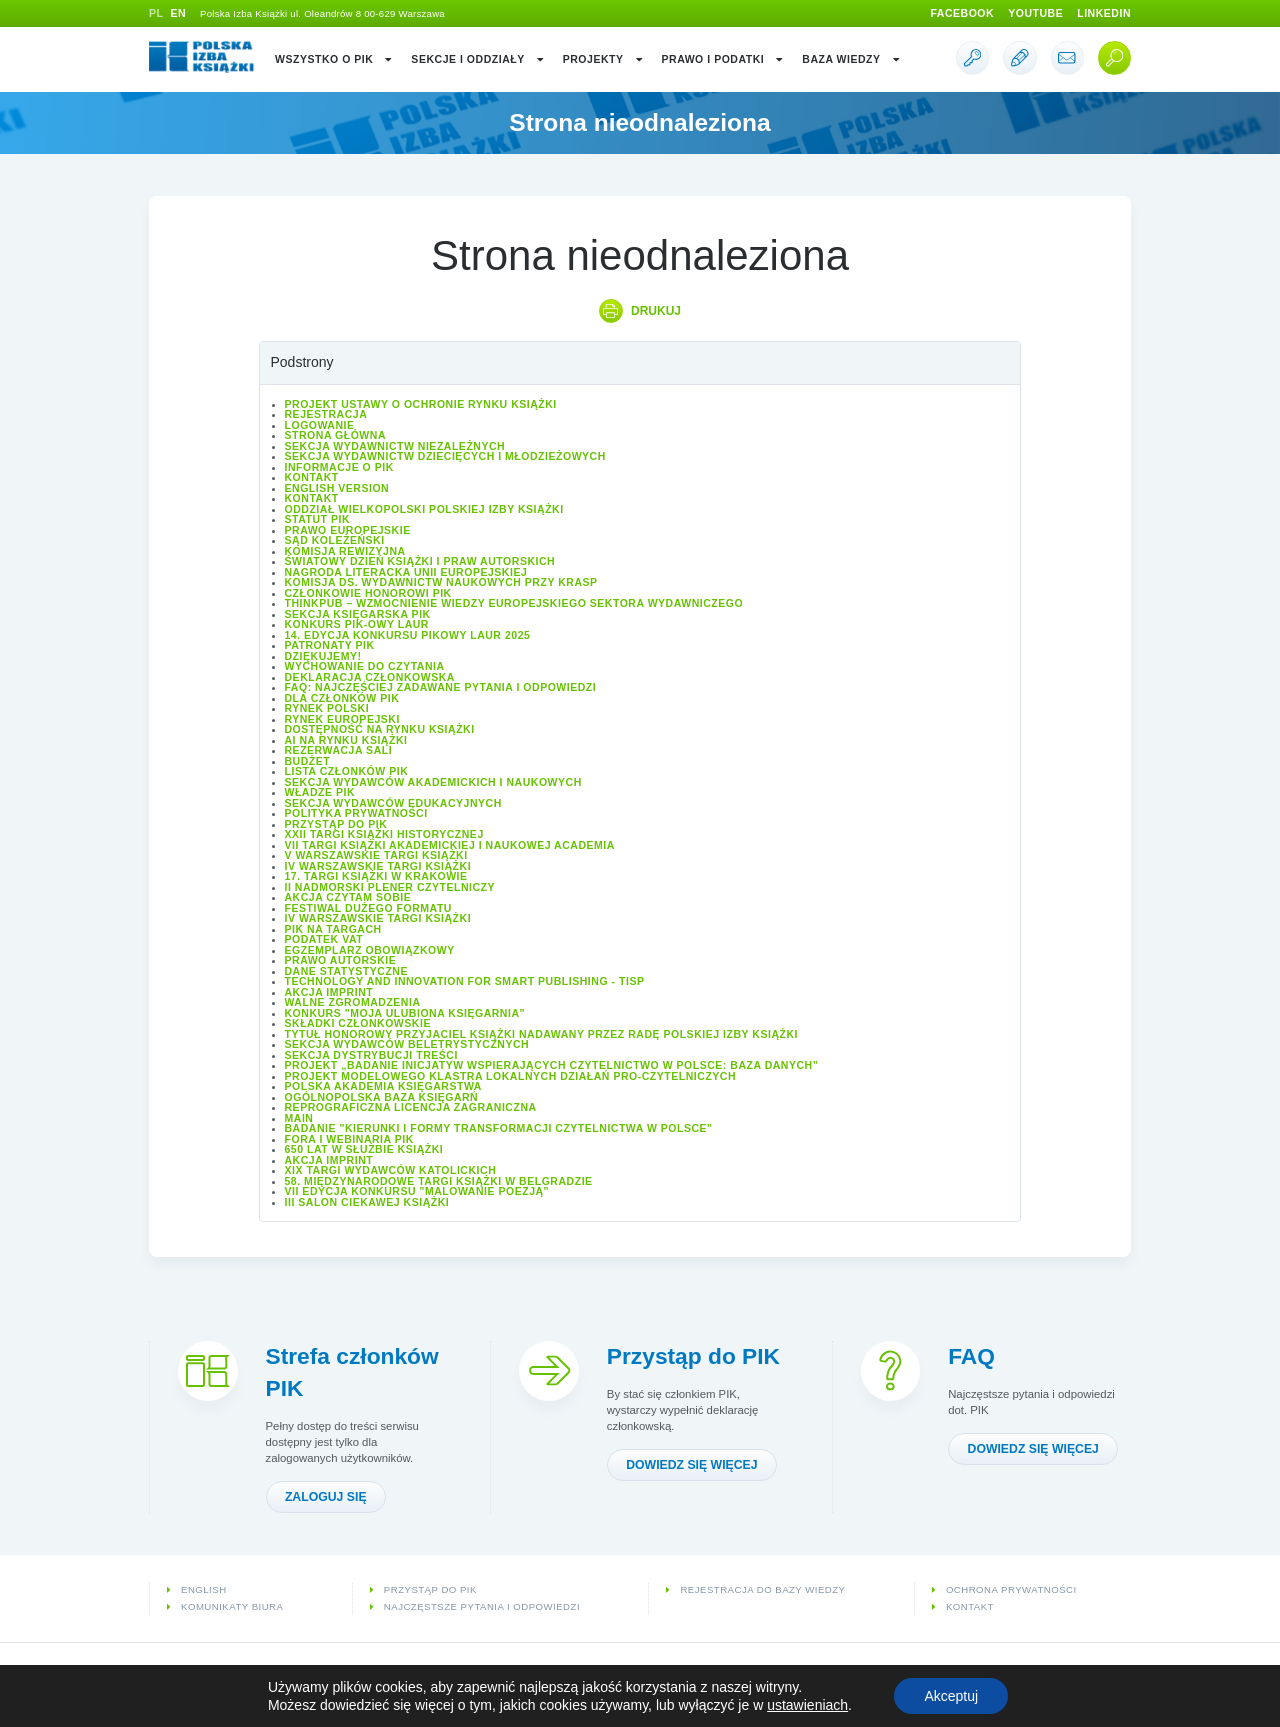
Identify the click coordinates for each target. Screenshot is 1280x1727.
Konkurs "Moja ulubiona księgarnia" (405, 1013)
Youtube (1035, 13)
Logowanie (320, 425)
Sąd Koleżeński (335, 540)
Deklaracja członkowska (370, 677)
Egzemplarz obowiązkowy (370, 950)
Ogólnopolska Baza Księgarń (382, 1097)
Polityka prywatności (356, 813)
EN (178, 13)
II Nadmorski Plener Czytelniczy (390, 887)
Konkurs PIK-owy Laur (357, 624)
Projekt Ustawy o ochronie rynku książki (421, 404)
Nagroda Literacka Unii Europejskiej (406, 572)
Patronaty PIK (330, 645)
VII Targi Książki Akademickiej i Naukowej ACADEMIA (450, 845)
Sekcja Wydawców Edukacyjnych (393, 803)
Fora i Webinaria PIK (349, 1139)
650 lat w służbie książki (364, 1149)
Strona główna (336, 435)
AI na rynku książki (346, 740)
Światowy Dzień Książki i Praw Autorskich (420, 561)
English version (337, 488)
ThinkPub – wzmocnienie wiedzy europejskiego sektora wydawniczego (514, 603)
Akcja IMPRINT (329, 992)
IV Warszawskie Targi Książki (378, 866)
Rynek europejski (342, 719)
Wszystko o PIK (334, 59)
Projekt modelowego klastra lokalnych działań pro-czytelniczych (511, 1076)
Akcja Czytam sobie (348, 897)
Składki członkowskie (358, 1023)
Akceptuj (951, 1696)
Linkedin (1104, 13)
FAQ (971, 1356)
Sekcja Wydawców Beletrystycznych (407, 1044)
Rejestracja (326, 414)
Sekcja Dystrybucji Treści (371, 1055)
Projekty (603, 59)
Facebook (962, 13)
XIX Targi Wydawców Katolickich (391, 1170)
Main (299, 1118)
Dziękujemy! (323, 656)
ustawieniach (807, 1705)
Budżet (308, 761)
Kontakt (312, 477)
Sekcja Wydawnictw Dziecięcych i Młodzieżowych (445, 456)
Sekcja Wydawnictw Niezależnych (395, 446)
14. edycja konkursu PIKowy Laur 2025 (408, 635)
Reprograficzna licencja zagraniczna (411, 1107)
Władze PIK (320, 792)
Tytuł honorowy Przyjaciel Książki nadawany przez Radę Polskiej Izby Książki (541, 1034)
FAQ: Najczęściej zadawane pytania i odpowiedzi (441, 687)
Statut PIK (318, 519)
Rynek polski (327, 708)
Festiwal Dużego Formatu (368, 908)
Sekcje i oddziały (478, 59)
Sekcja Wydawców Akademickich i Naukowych (433, 782)
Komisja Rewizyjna (345, 551)
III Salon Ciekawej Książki (367, 1202)
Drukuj (656, 311)
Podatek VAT (324, 939)
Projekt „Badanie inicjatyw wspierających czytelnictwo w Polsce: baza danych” (552, 1065)
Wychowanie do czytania (365, 666)
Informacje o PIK (339, 467)
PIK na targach (333, 929)
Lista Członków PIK (347, 771)
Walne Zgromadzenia (353, 1002)
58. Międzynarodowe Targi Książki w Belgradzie (439, 1181)
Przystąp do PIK (336, 824)
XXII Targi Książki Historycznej (384, 834)
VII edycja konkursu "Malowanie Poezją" (417, 1191)
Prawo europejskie (348, 530)
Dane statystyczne (346, 971)
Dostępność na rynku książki (380, 729)
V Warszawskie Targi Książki (376, 855)
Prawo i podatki (723, 59)
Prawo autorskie (341, 960)
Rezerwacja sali (339, 750)
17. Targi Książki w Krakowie (376, 876)
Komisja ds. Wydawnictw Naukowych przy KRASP (441, 582)
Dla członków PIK (342, 698)
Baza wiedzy (851, 59)
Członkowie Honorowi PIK (368, 593)
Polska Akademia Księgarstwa (383, 1086)
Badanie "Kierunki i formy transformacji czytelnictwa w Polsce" (499, 1128)
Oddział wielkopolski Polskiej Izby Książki (424, 509)
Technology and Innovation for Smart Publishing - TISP (465, 981)
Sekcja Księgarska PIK (358, 614)
